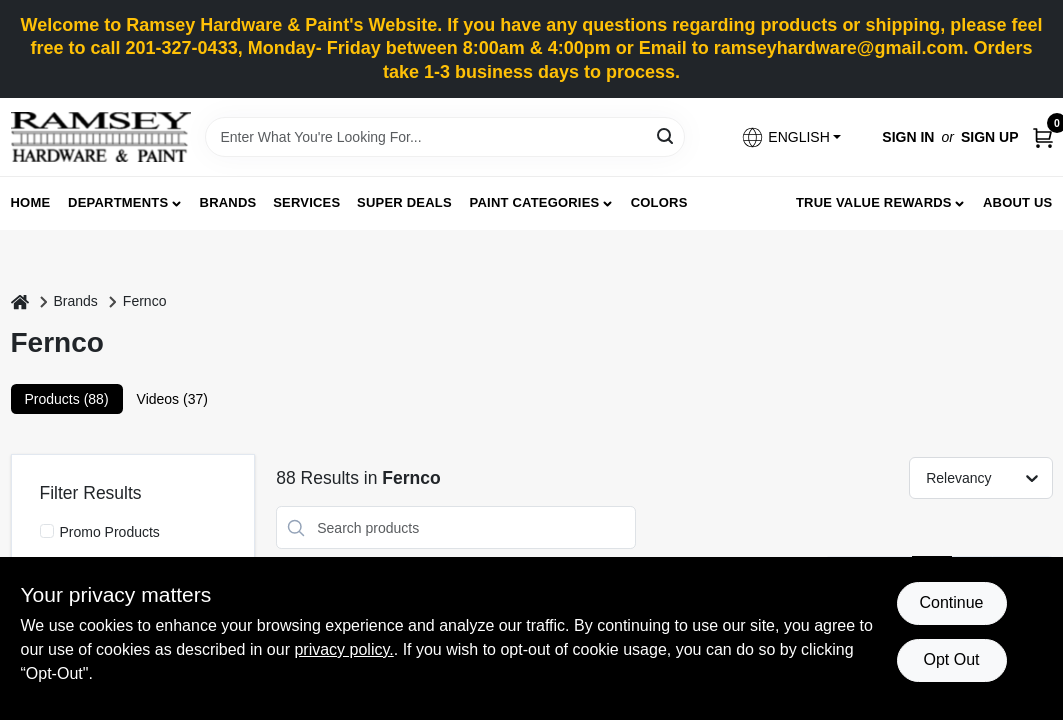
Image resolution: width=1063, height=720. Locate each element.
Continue (951, 602)
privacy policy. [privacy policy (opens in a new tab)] (343, 649)
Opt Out (951, 659)
